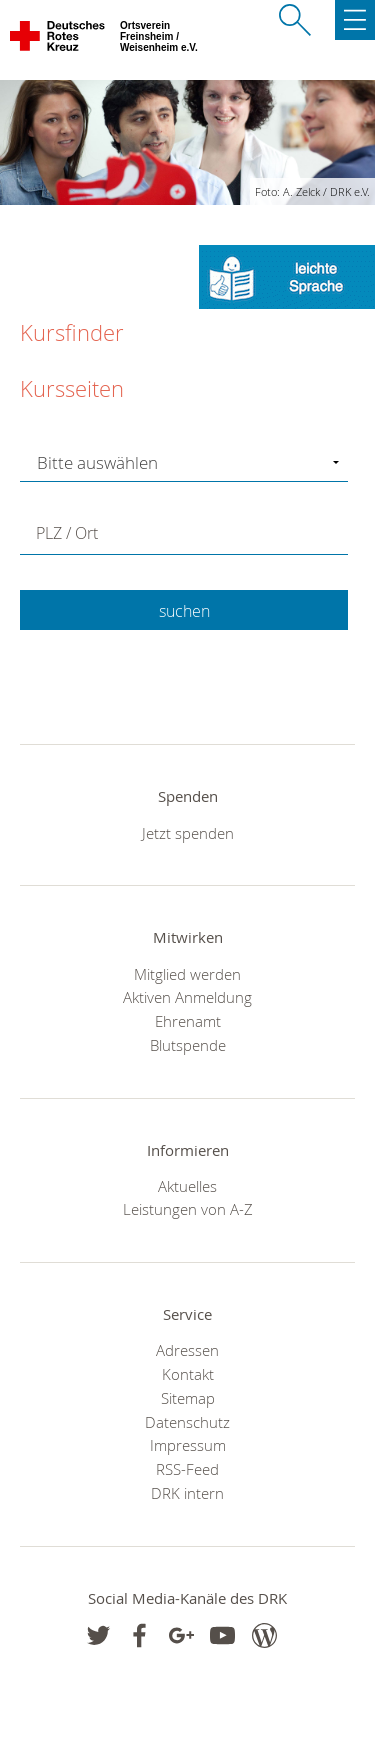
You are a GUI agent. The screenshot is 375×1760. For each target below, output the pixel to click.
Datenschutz (187, 1422)
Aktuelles (187, 1186)
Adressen (187, 1350)
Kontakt (188, 1374)
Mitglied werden (187, 974)
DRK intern (187, 1493)
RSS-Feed (187, 1469)
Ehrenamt (188, 1021)
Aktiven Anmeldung (187, 997)
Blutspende (188, 1045)
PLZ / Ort (67, 533)
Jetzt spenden (188, 833)
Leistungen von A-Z (188, 1209)
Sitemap (188, 1398)
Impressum (188, 1445)
